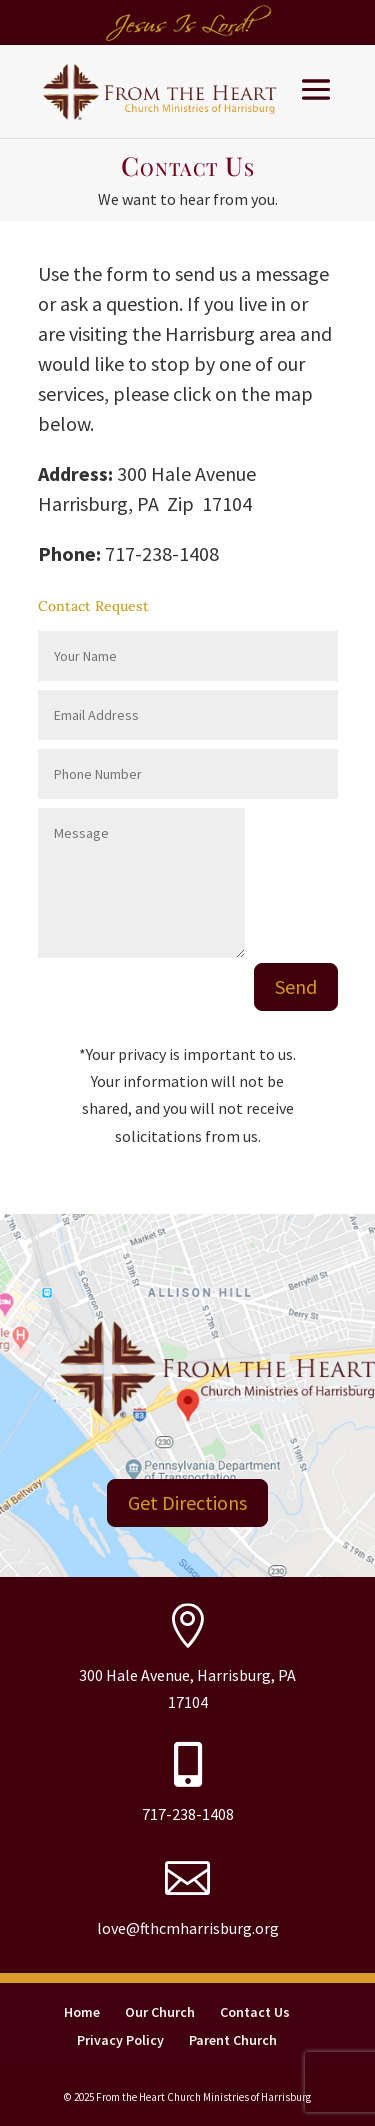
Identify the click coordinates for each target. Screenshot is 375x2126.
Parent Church (233, 2040)
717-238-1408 (188, 1814)
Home (82, 2012)
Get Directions (187, 1502)
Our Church (160, 2012)
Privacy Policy (120, 2040)
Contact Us (255, 2012)
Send (296, 986)
